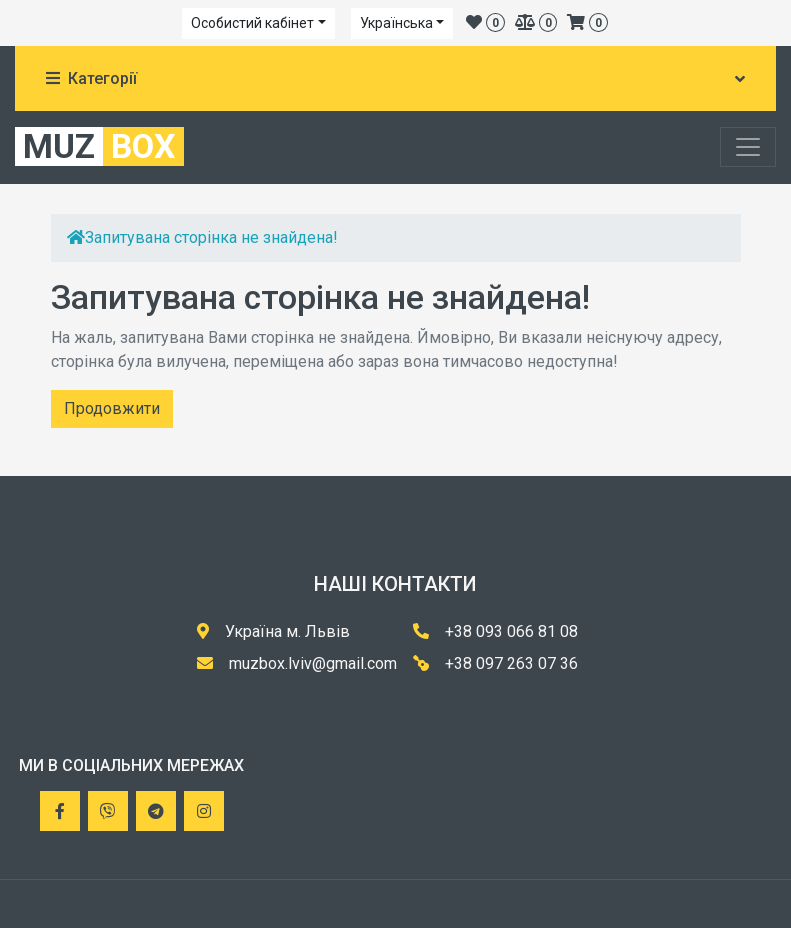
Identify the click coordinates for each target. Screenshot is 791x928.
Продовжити (112, 408)
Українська (396, 23)
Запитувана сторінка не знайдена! (211, 237)
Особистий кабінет (252, 23)
